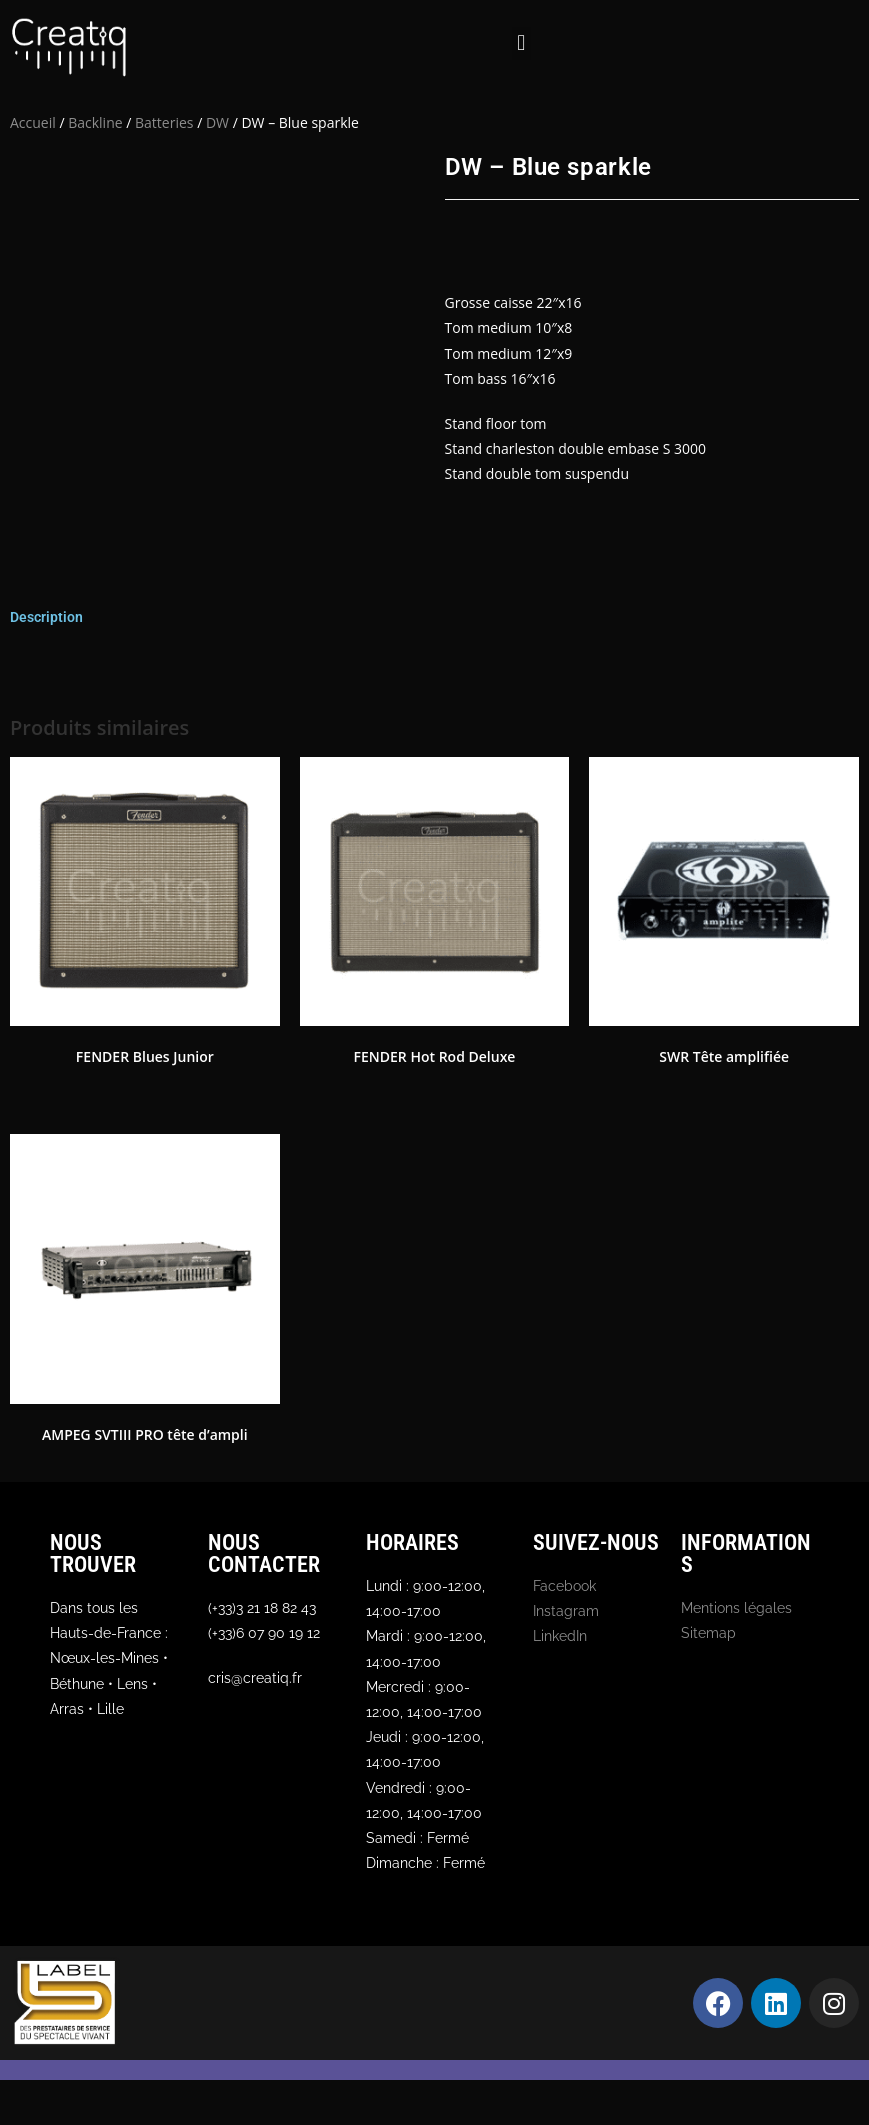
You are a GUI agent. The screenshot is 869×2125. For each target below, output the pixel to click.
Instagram (566, 1611)
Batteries (164, 122)
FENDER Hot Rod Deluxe (435, 1056)
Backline (95, 122)
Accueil (33, 122)
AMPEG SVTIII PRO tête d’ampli (145, 1434)
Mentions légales (736, 1608)
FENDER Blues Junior (145, 1056)
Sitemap (708, 1633)
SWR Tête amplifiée (724, 1056)
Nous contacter (264, 1553)
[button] (521, 43)
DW (217, 122)
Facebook (564, 1586)
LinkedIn (560, 1636)
